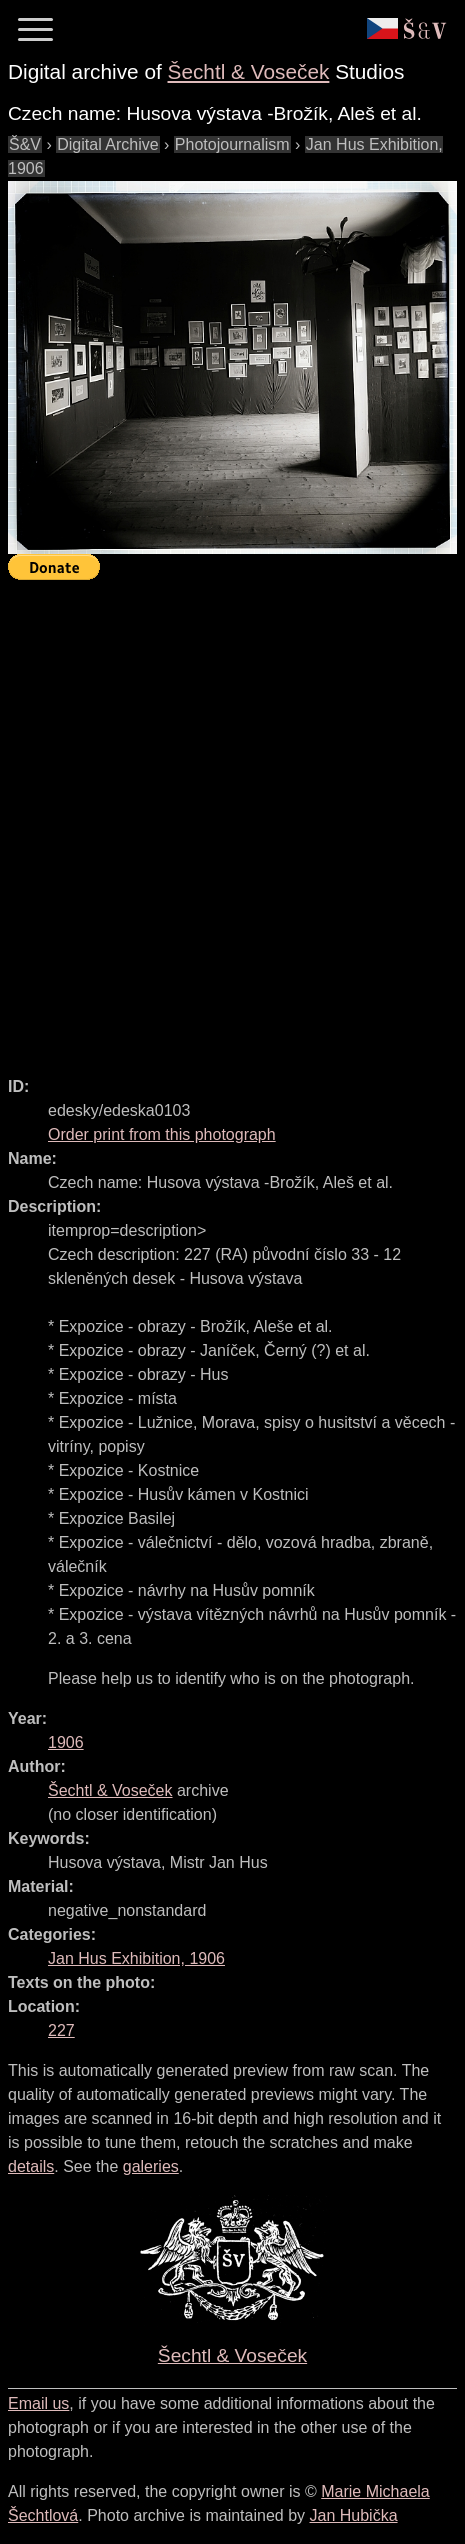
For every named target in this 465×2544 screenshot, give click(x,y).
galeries (151, 2166)
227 (61, 2030)
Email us (38, 2403)
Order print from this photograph (162, 1134)
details (31, 2166)
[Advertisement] (232, 819)
